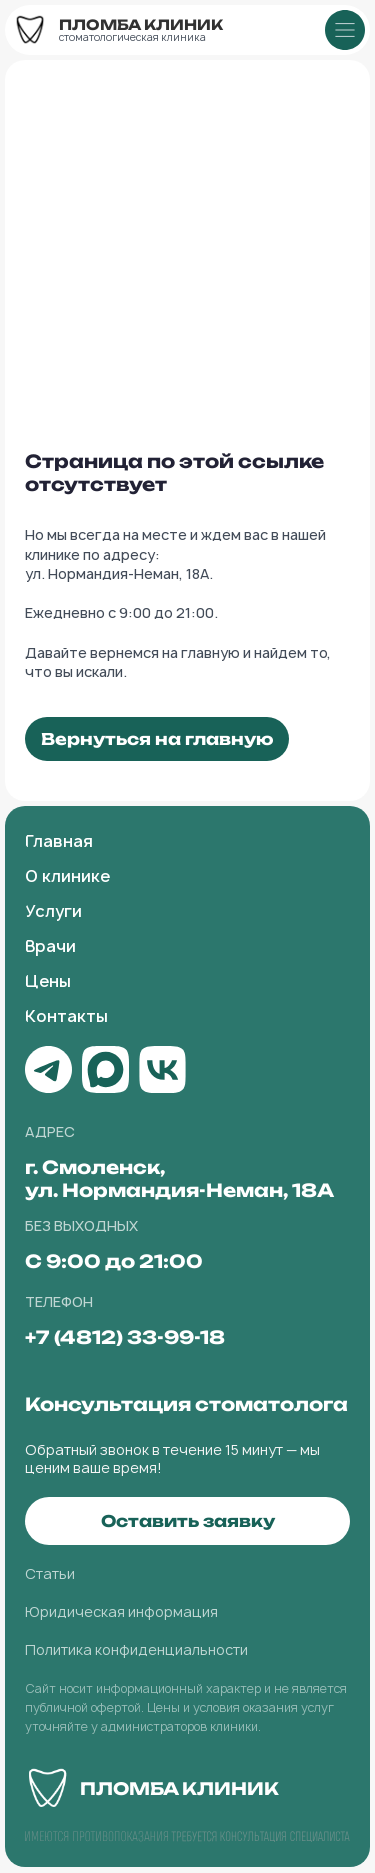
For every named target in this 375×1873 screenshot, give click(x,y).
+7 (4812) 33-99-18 (125, 1337)
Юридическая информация (121, 1611)
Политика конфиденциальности (136, 1649)
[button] (187, 1521)
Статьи (50, 1573)
